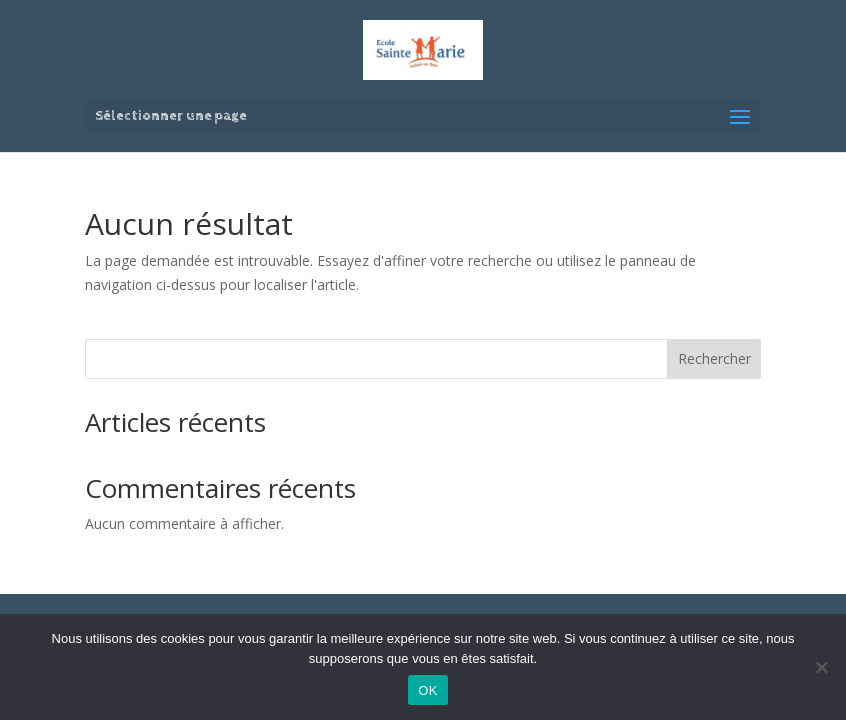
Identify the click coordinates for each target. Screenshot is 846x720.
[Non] (821, 667)
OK (427, 690)
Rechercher (714, 358)
